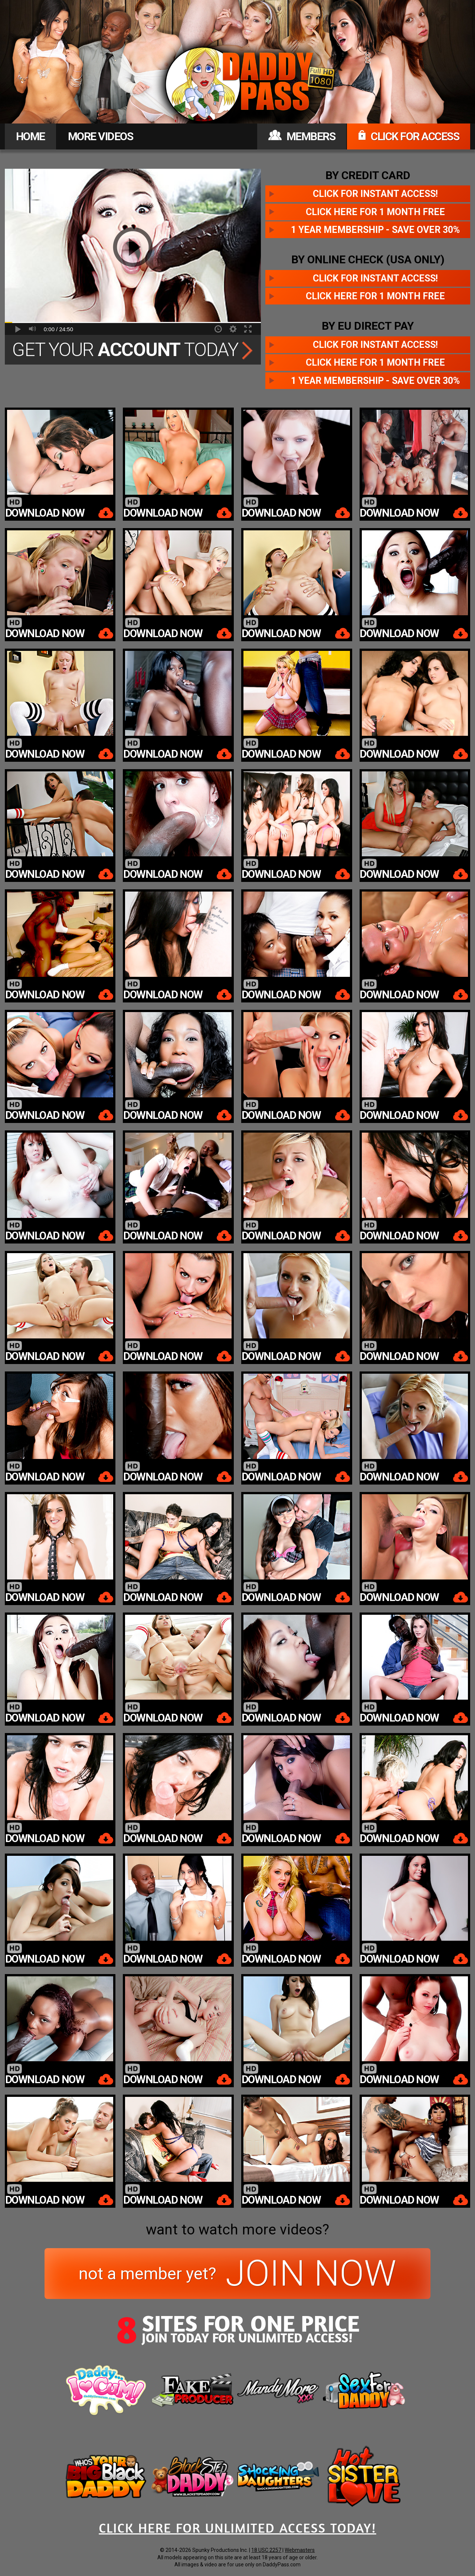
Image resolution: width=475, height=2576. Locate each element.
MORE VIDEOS (100, 136)
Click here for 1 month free (375, 212)
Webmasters (300, 2550)
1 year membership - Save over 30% (375, 229)
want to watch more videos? (237, 2229)
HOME (30, 136)
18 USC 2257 (266, 2550)
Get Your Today (132, 349)
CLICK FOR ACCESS (408, 136)
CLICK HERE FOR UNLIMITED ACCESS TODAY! (237, 2528)
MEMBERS (301, 136)
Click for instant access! (375, 193)
